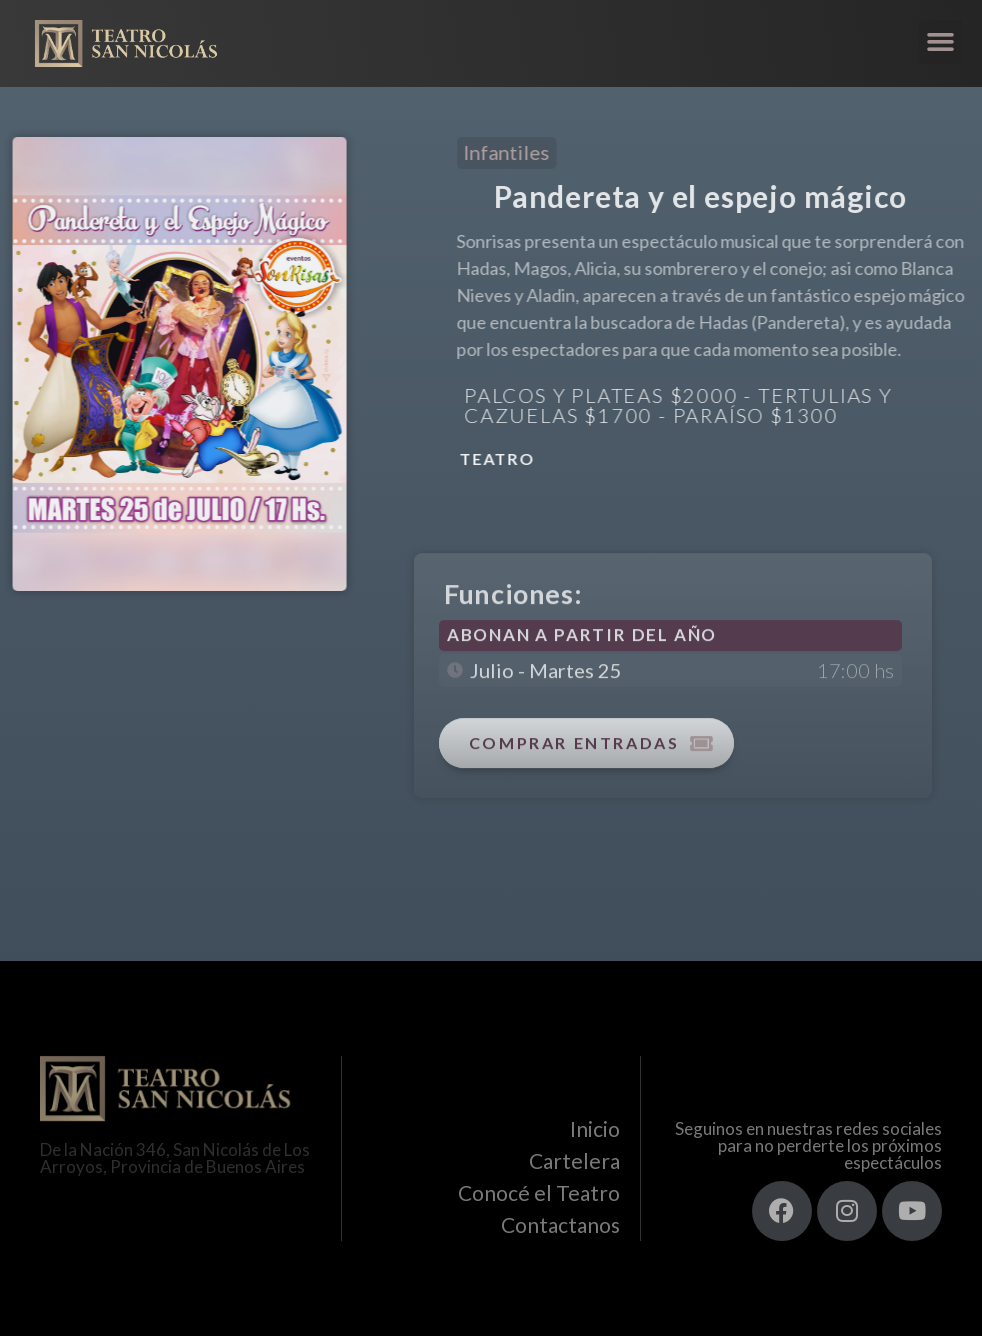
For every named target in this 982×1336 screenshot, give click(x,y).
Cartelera (574, 1160)
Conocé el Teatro (539, 1192)
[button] (941, 42)
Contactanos (560, 1224)
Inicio (595, 1128)
